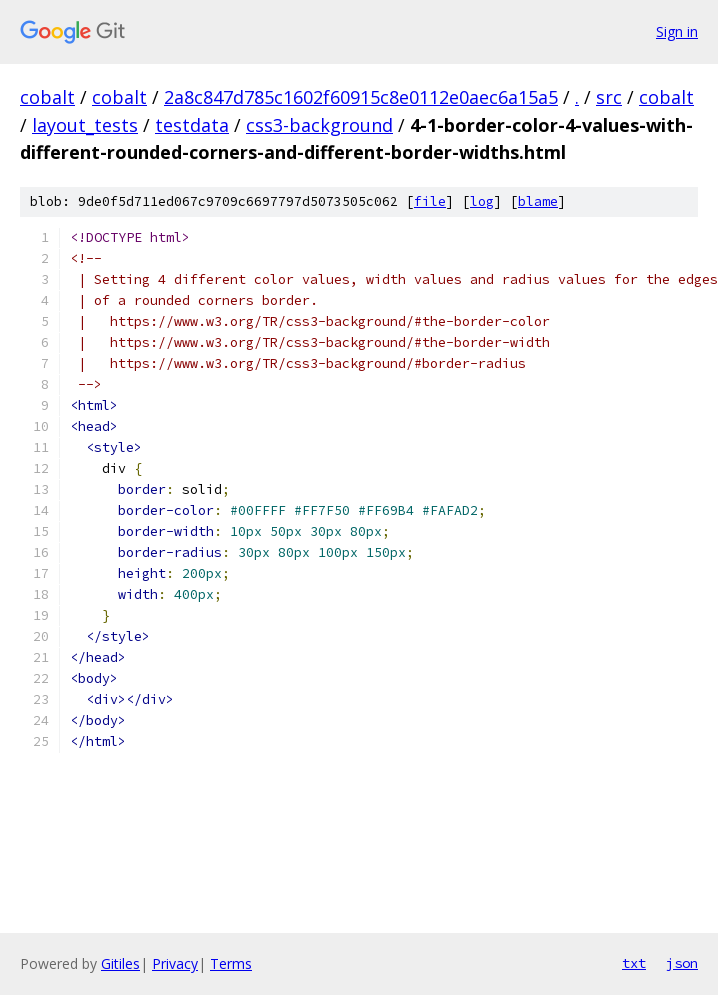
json (682, 963)
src (609, 97)
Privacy (175, 963)
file (430, 201)
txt (634, 963)
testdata (192, 125)
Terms (231, 963)
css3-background (319, 125)
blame (538, 201)
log (482, 201)
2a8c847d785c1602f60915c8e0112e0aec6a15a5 (361, 97)
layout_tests (85, 125)
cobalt (47, 97)
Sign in (677, 31)
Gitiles (120, 963)
